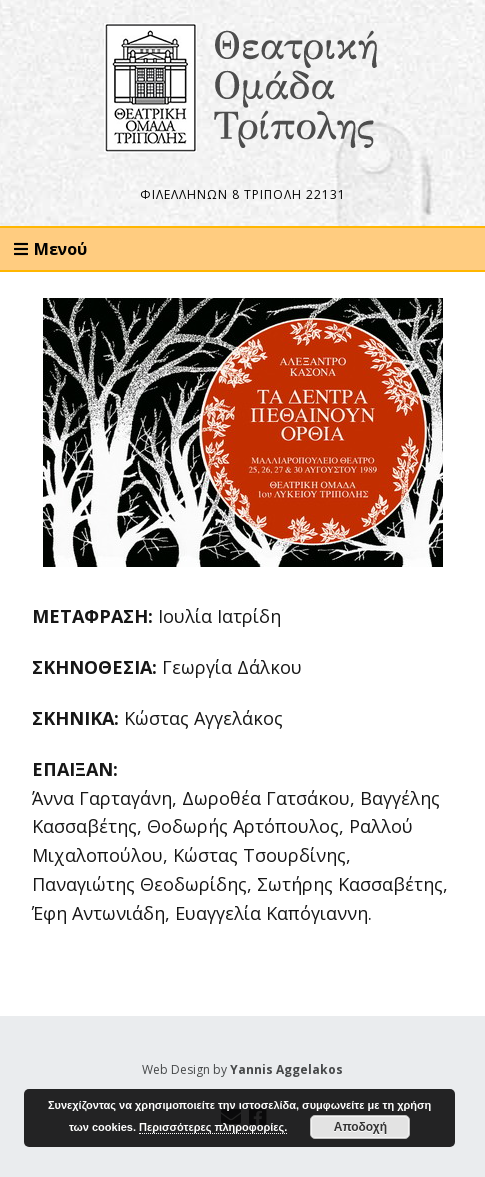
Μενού (60, 249)
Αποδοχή (360, 1127)
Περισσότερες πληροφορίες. (213, 1127)
